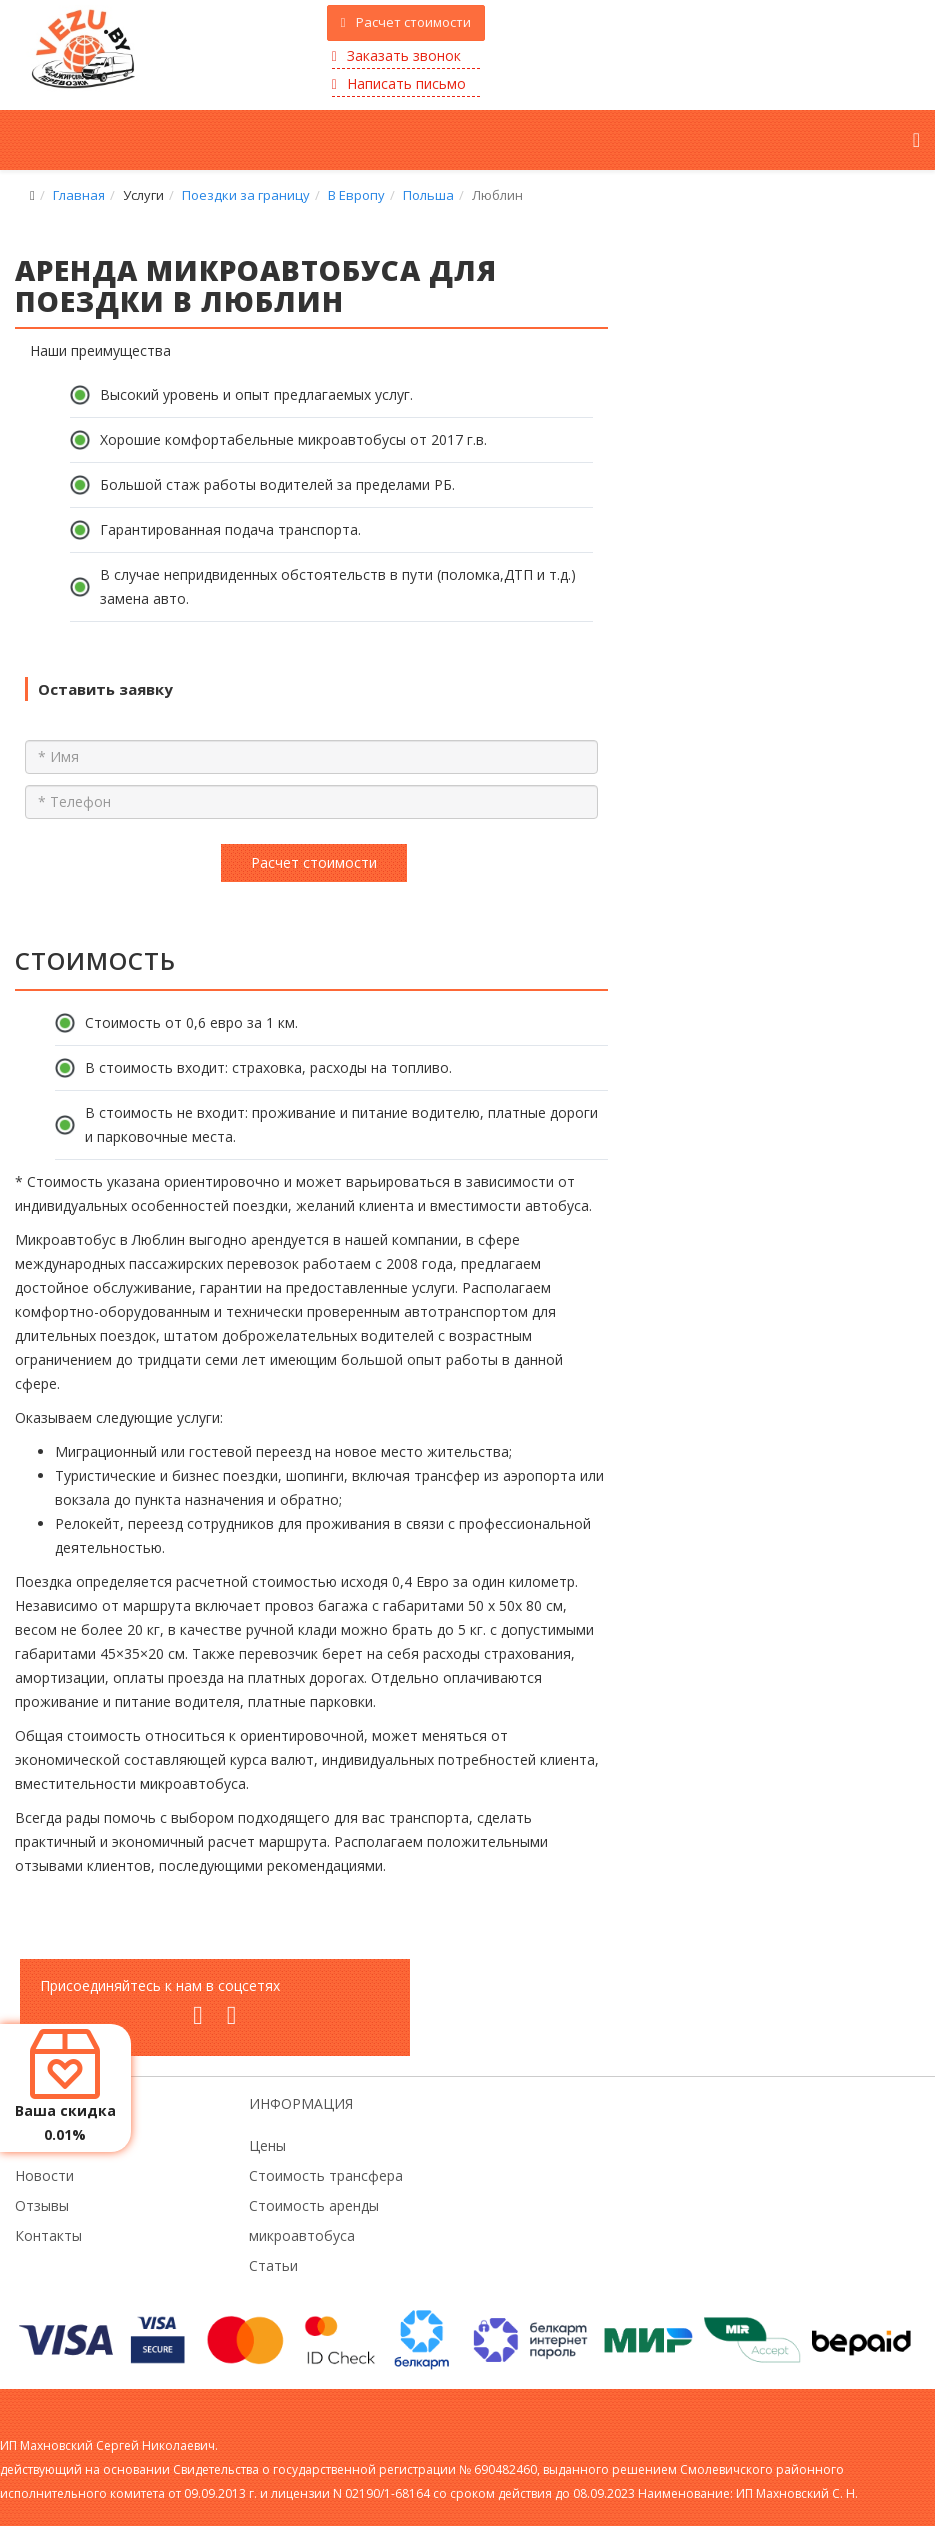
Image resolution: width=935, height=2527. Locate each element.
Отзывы (42, 2205)
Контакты (48, 2235)
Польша (428, 195)
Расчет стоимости (406, 22)
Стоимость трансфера (326, 2175)
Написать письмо (399, 83)
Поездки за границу (246, 195)
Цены (267, 2145)
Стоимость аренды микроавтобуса (314, 2220)
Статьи (273, 2265)
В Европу (356, 195)
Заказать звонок (396, 55)
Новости (44, 2175)
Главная (79, 195)
